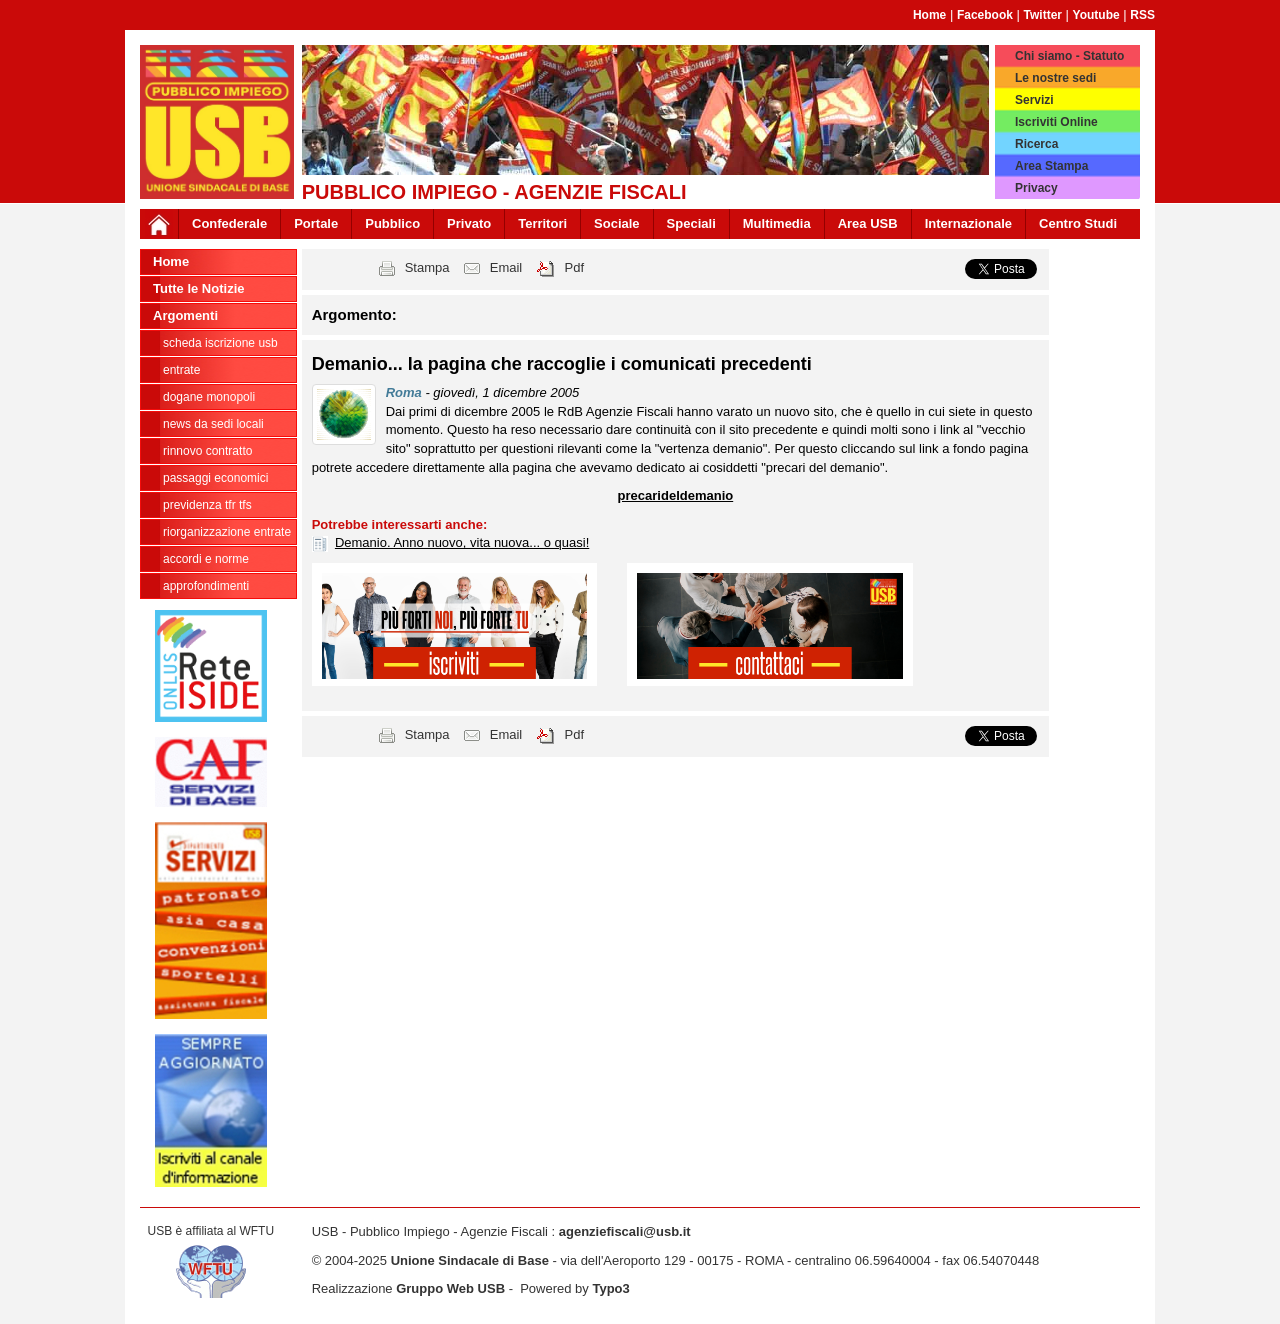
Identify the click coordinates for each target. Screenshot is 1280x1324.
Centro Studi (1078, 223)
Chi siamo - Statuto (1069, 56)
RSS (1142, 15)
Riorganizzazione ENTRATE (227, 532)
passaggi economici (215, 478)
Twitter (1043, 15)
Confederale (229, 223)
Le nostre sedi (1055, 78)
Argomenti (185, 315)
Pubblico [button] (392, 223)
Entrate (181, 370)
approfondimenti (206, 586)
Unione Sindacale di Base (470, 1260)
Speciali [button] (691, 223)
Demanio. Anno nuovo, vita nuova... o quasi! (462, 542)
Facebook (985, 15)
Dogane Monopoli (209, 397)
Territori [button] (542, 223)
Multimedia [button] (777, 223)
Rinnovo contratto (207, 451)
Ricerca (1036, 144)
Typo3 (610, 1288)
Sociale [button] (617, 223)
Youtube (1096, 15)
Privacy (1036, 188)
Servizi (1034, 100)
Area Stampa (1051, 166)
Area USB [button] (868, 223)
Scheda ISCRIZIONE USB (220, 343)
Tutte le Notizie (198, 288)
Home (929, 15)
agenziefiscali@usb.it (625, 1231)
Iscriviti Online (1056, 122)
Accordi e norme (206, 559)
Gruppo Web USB (450, 1288)
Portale (316, 223)
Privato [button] (469, 223)
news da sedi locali (213, 424)
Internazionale (968, 223)
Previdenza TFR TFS (207, 505)
